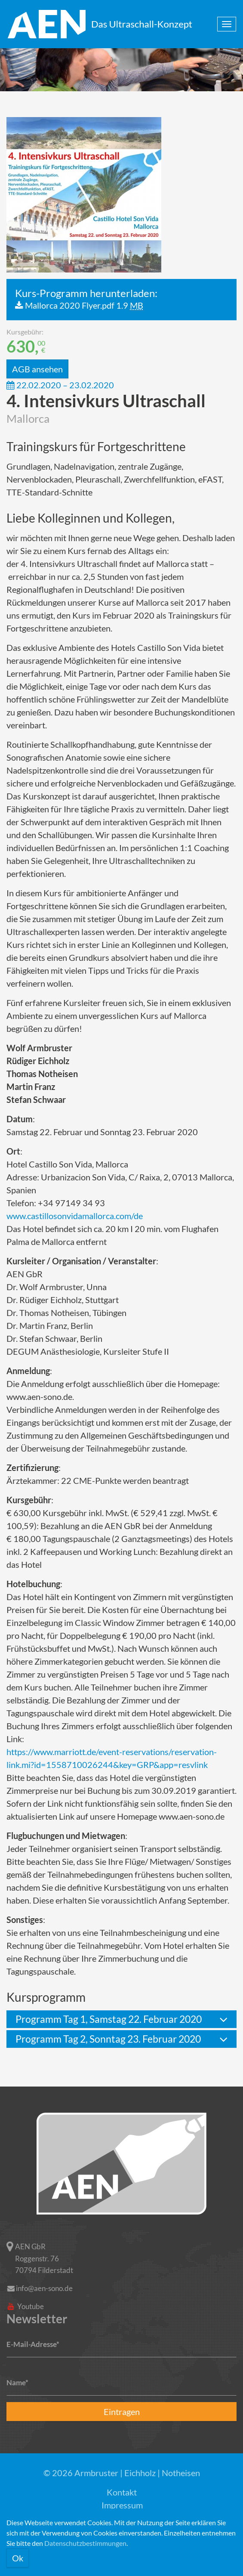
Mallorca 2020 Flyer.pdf (84, 305)
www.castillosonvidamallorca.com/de (74, 1216)
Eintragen (122, 2411)
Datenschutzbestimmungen (85, 2543)
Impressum (122, 2505)
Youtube (25, 2306)
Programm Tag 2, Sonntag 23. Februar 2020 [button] (108, 2039)
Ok (17, 2558)
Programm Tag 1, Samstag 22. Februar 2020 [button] (108, 2019)
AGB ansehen (37, 369)
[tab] (121, 2019)
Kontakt (122, 2492)
